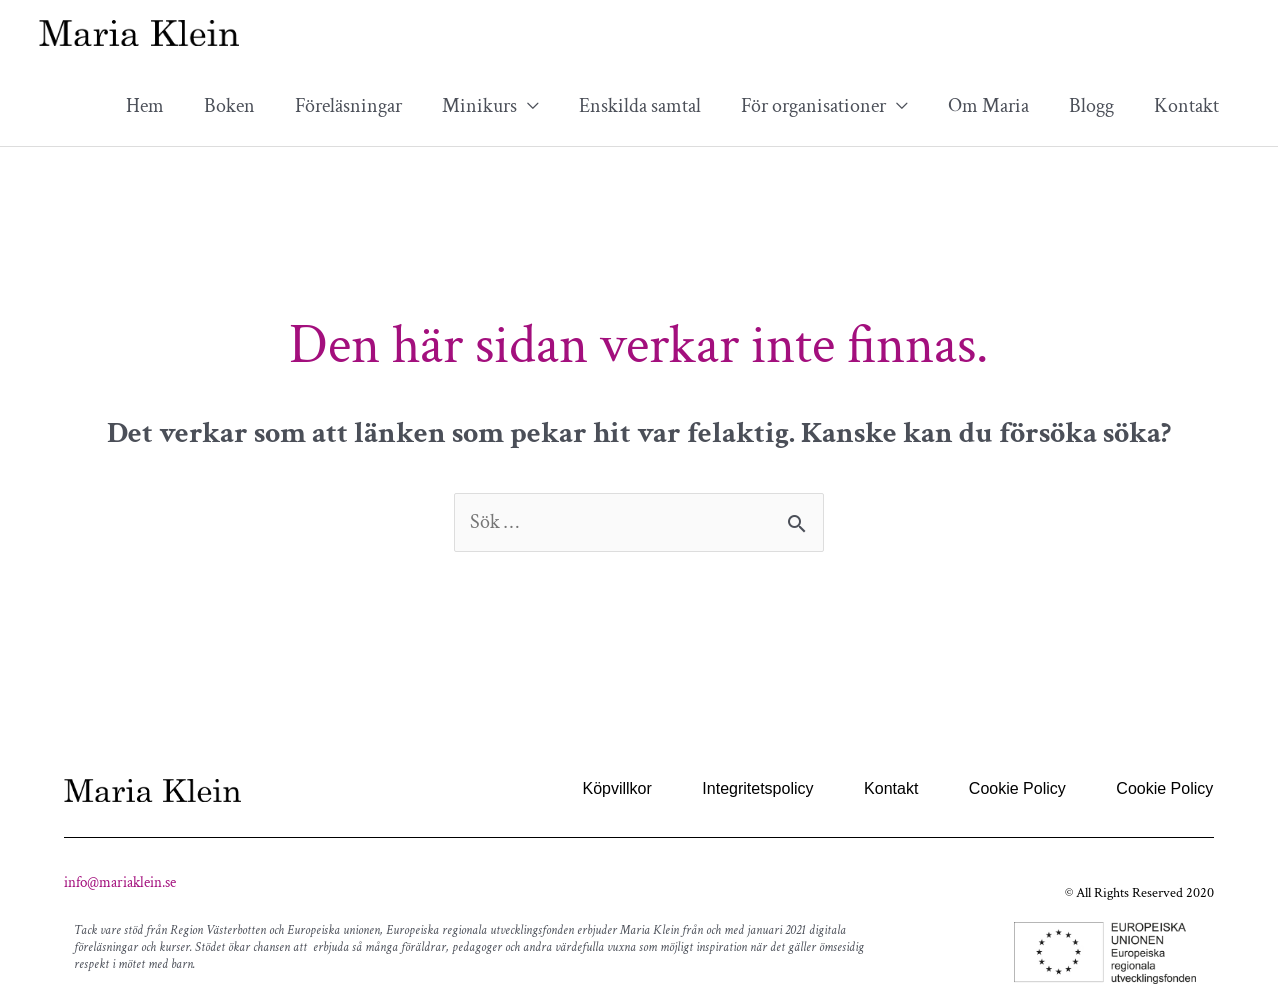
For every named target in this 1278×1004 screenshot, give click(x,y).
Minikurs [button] (479, 106)
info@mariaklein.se (120, 883)
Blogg (1091, 106)
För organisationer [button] (813, 106)
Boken (229, 106)
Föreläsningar (348, 106)
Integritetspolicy (759, 788)
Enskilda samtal (640, 106)
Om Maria (988, 106)
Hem (145, 106)
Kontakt (1186, 106)
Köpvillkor (619, 788)
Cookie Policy (1017, 788)
